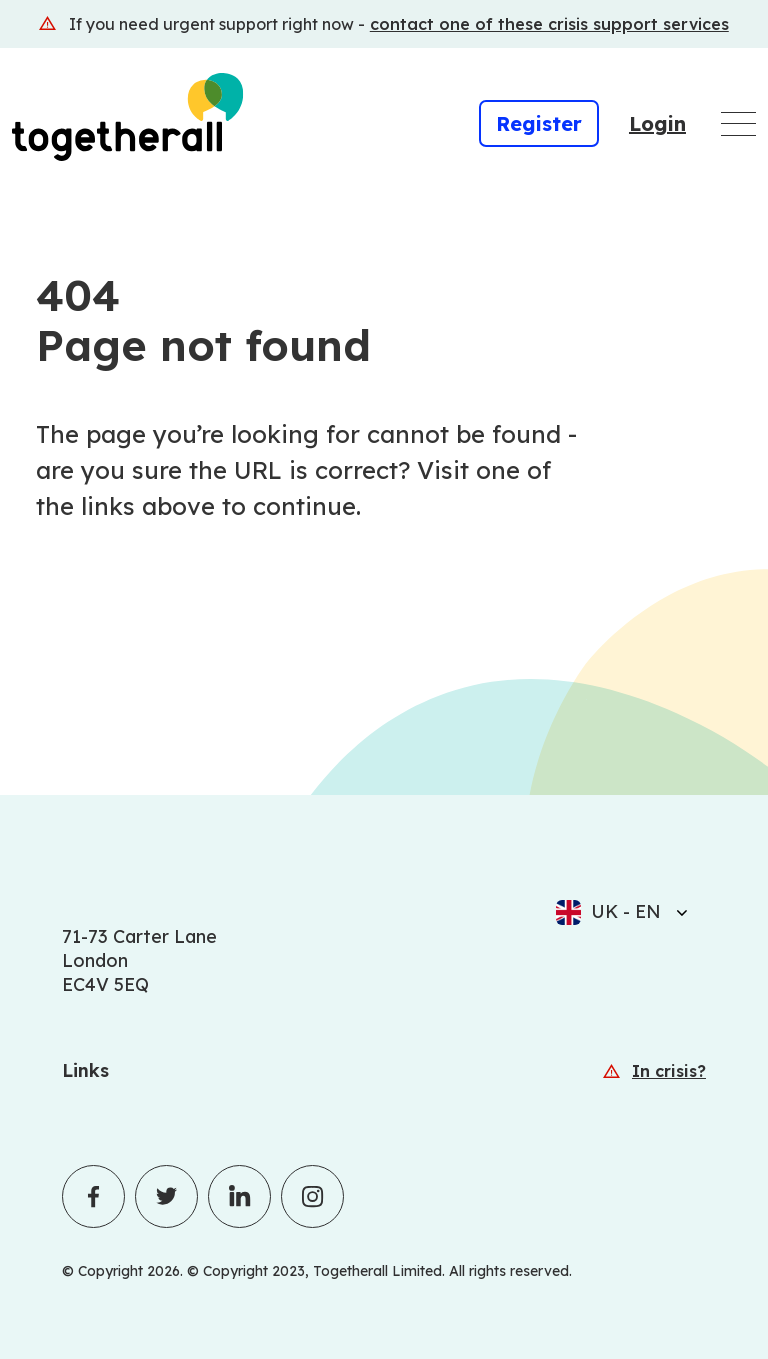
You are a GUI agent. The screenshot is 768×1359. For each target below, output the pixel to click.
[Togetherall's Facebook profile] (93, 1196)
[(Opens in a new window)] (384, 24)
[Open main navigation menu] (738, 124)
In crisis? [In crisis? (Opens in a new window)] (669, 1071)
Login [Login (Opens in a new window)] (657, 123)
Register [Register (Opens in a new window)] (539, 123)
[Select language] (676, 912)
